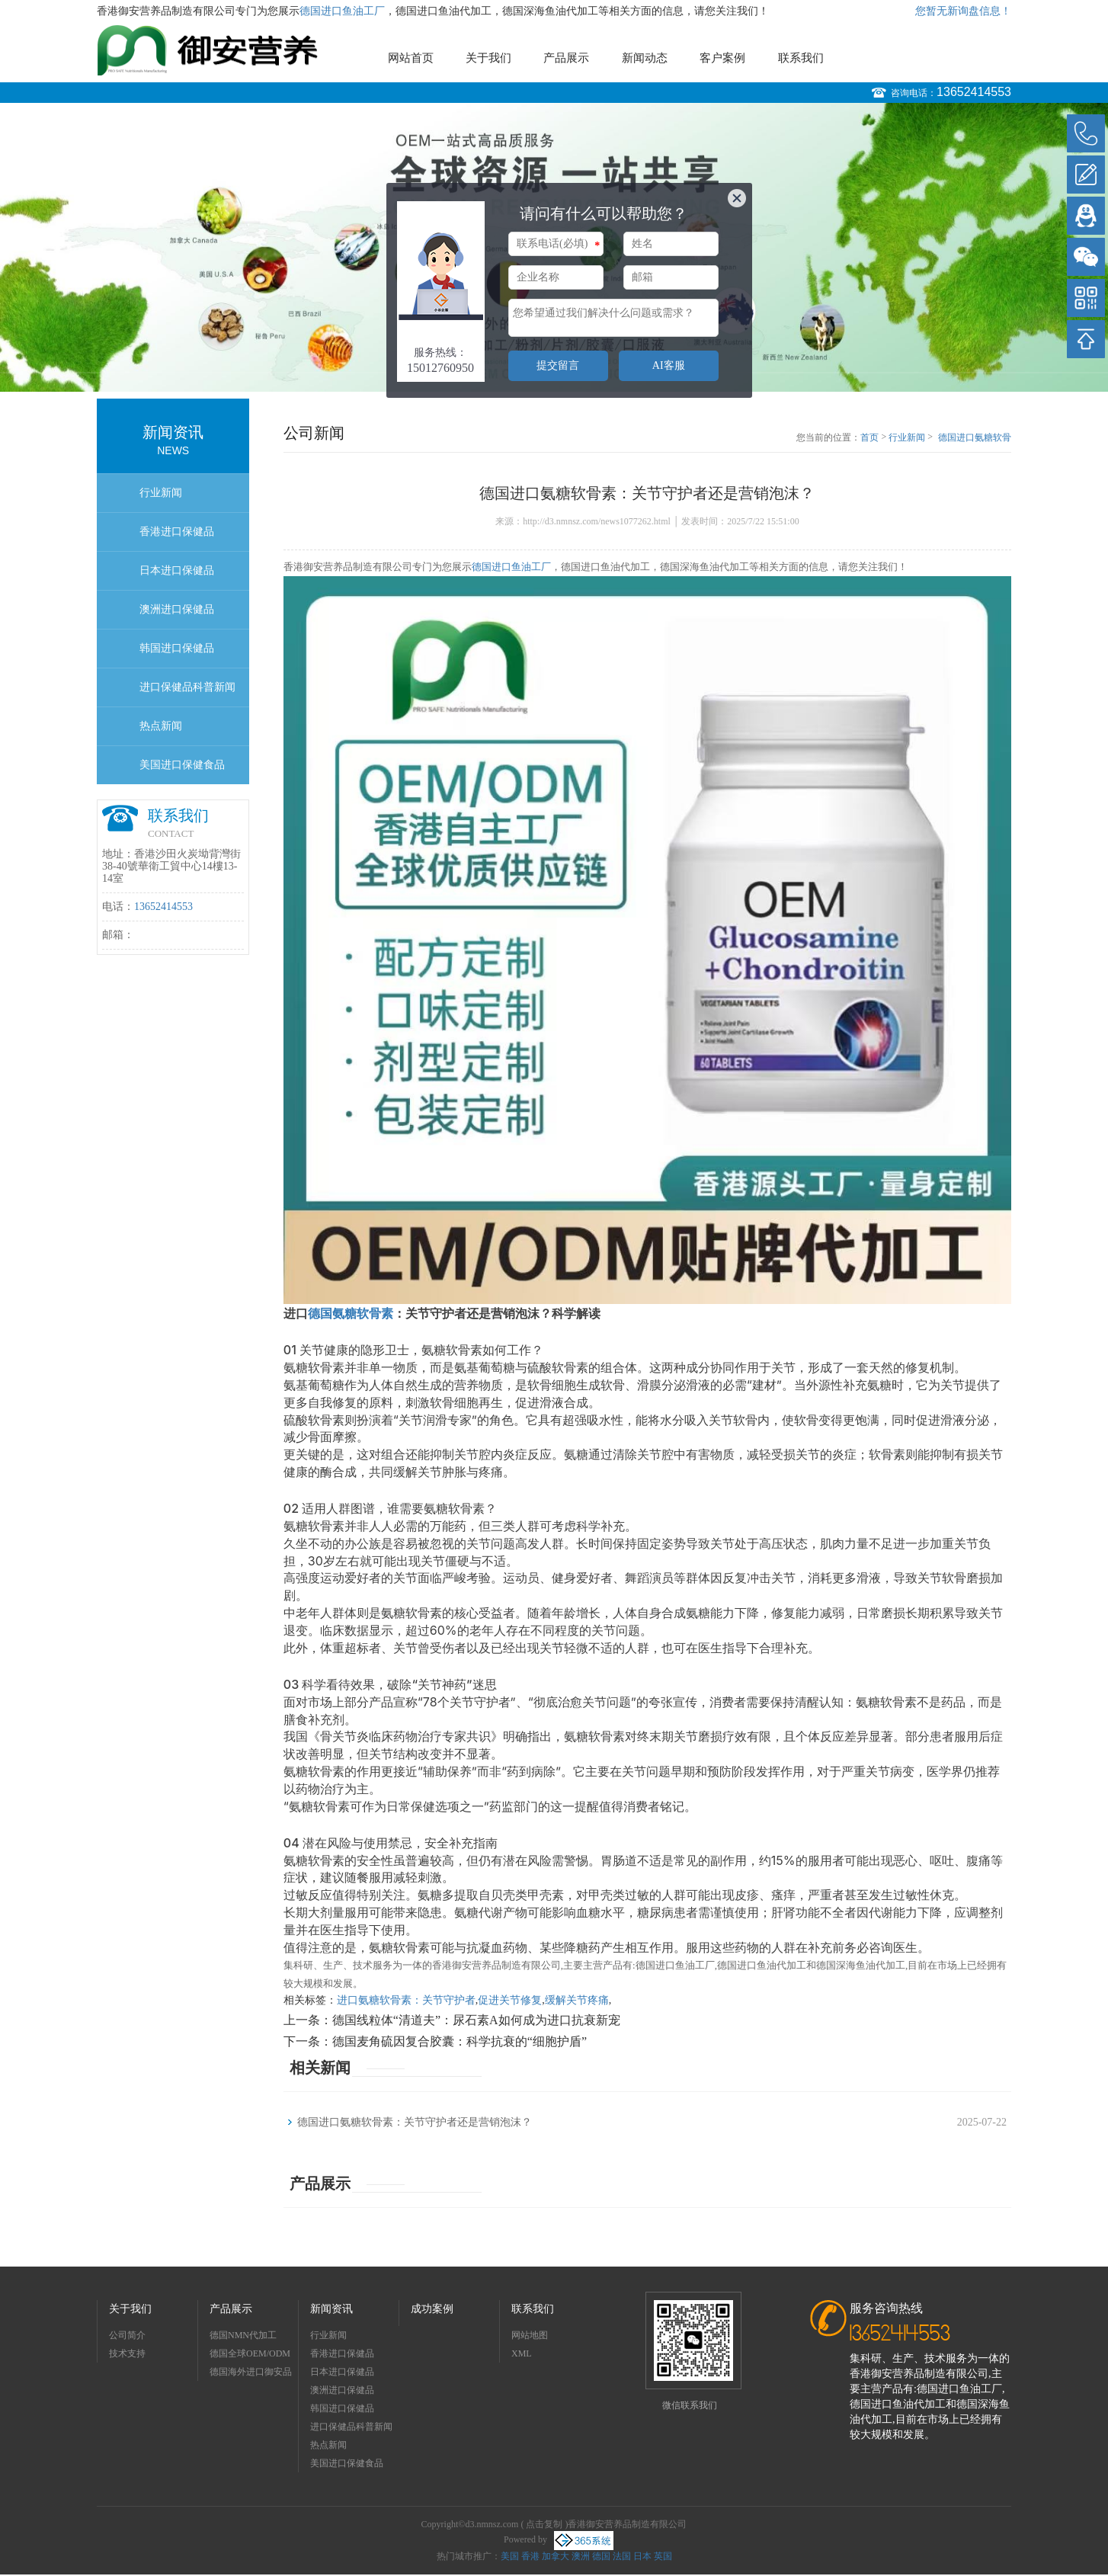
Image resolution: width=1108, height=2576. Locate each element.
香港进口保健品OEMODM (176, 538)
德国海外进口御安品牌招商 (251, 2373)
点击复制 (544, 2524)
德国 (601, 2556)
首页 (869, 437)
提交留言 (557, 365)
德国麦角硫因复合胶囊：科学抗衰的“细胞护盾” (459, 2041)
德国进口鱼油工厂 (342, 11)
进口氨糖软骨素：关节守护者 (406, 2000)
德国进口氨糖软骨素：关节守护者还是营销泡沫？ (974, 438)
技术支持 (127, 2353)
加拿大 (555, 2556)
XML (521, 2353)
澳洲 (581, 2556)
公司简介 (127, 2335)
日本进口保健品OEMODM (176, 577)
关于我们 (488, 58)
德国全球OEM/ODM (250, 2353)
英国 (663, 2556)
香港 (530, 2556)
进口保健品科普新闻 (187, 687)
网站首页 (411, 58)
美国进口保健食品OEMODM (182, 771)
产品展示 (566, 58)
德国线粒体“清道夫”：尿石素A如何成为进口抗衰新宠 (476, 2020)
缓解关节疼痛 (577, 2000)
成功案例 (432, 2309)
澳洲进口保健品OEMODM (176, 616)
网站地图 (529, 2335)
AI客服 (668, 365)
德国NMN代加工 (243, 2335)
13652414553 (974, 91)
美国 (510, 2556)
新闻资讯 (331, 2309)
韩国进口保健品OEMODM (176, 655)
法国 (622, 2556)
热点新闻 (160, 726)
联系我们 (801, 58)
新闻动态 (645, 58)
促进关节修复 (510, 2000)
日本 (642, 2556)
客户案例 (722, 58)
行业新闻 (160, 492)
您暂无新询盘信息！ (963, 11)
